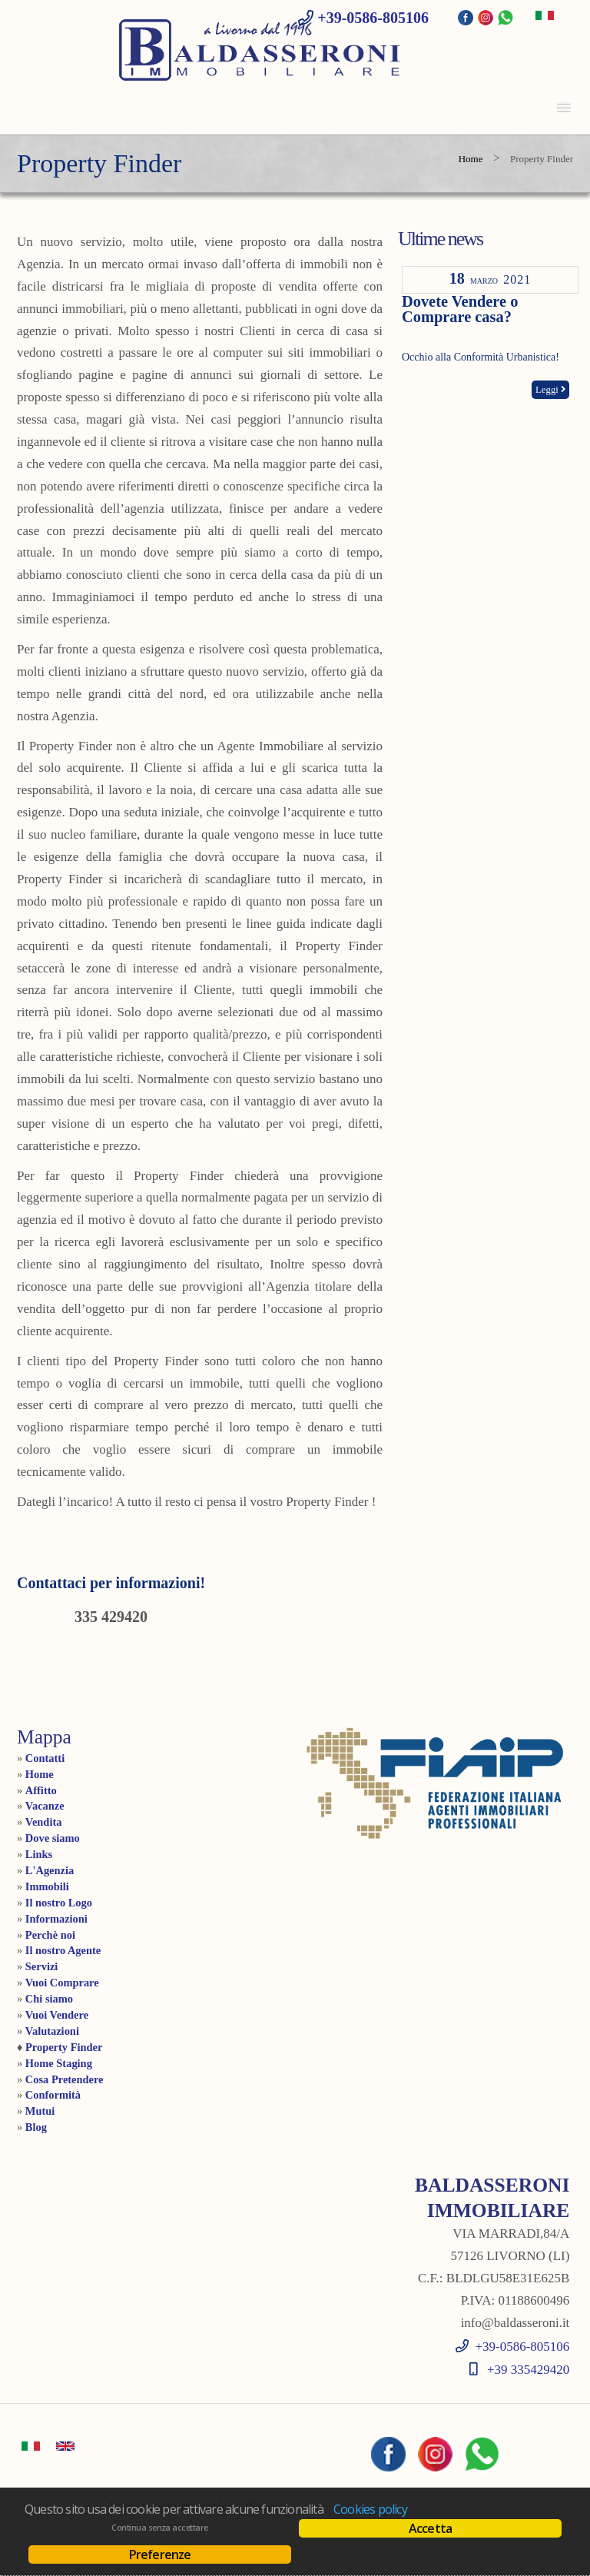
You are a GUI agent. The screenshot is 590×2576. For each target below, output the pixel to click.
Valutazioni (52, 2031)
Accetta (430, 2528)
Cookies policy (370, 2509)
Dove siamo (52, 1838)
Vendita (43, 1822)
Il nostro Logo (58, 1902)
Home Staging (58, 2063)
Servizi (41, 1966)
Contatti (45, 1758)
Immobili (47, 1886)
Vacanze (45, 1806)
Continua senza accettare (159, 2527)
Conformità (53, 2095)
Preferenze (160, 2554)
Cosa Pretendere (64, 2079)
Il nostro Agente (63, 1950)
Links (38, 1854)
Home (471, 159)
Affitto (41, 1790)
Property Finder (63, 2047)
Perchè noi (50, 1935)
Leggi (550, 389)
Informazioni (56, 1919)
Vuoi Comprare (62, 1982)
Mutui (40, 2111)
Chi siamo (49, 1999)
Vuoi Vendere (56, 2015)
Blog (36, 2127)
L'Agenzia (49, 1870)
